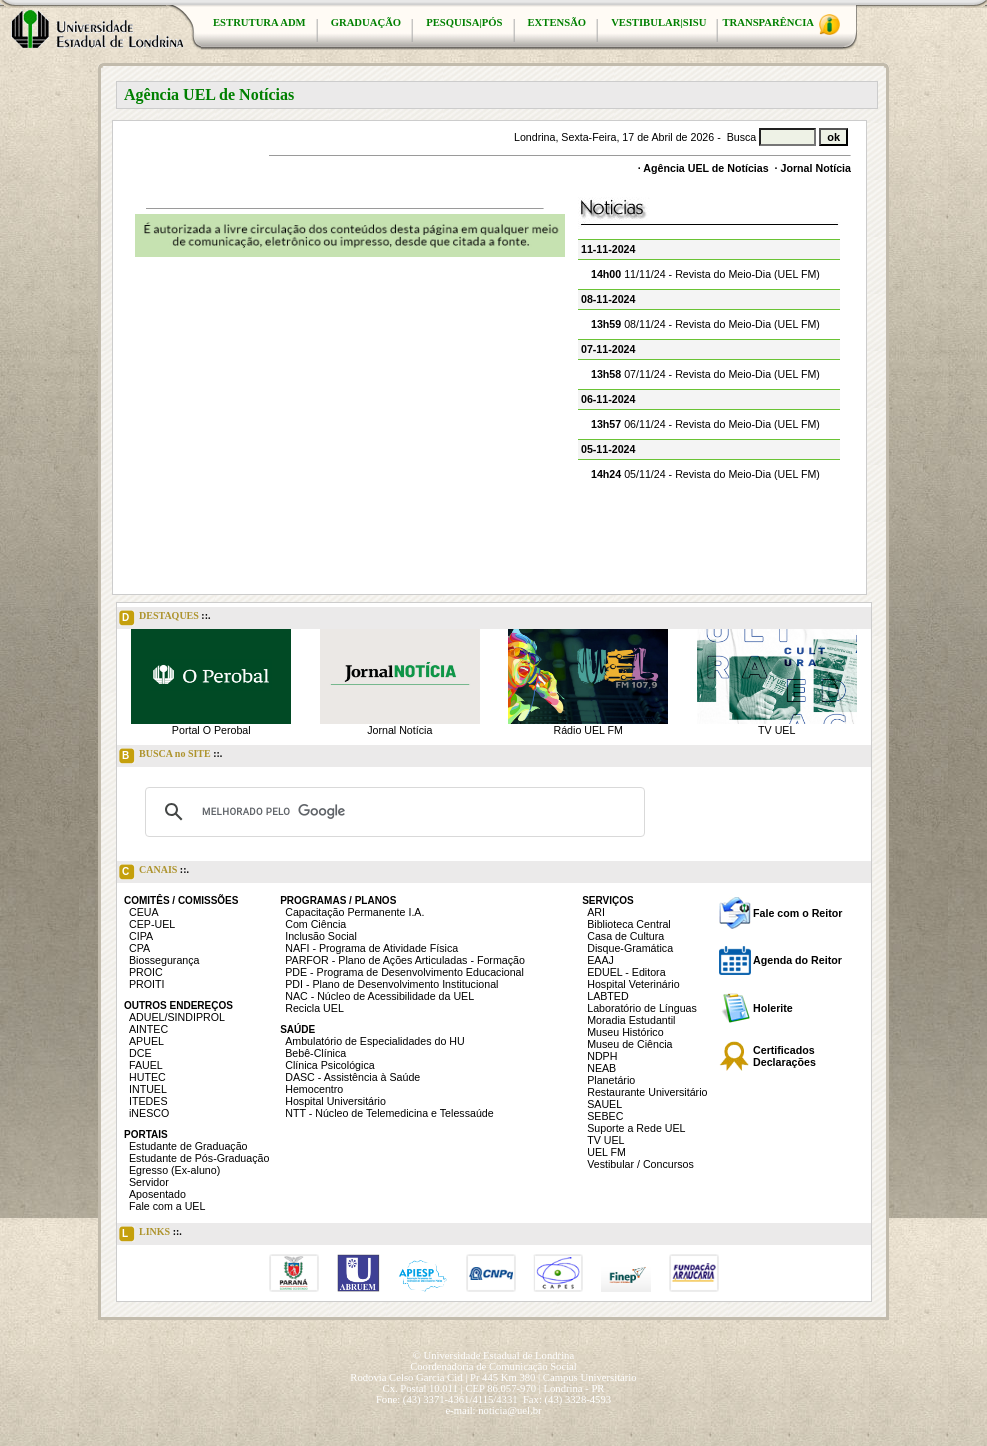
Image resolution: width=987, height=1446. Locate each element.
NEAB (601, 1068)
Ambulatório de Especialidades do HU (374, 1041)
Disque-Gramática (630, 948)
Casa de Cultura (625, 936)
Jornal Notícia (816, 168)
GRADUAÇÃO (366, 22)
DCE (140, 1053)
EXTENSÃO (557, 22)
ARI (596, 912)
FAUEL (146, 1065)
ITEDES (148, 1101)
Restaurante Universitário (647, 1092)
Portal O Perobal (211, 730)
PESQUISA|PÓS (464, 22)
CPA (139, 948)
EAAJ (600, 960)
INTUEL (148, 1089)
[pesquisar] (392, 812)
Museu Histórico (625, 1032)
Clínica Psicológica (329, 1065)
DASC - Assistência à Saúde (352, 1077)
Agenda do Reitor (797, 960)
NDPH (602, 1056)
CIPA (141, 936)
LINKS (150, 1234)
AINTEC (148, 1029)
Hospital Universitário (335, 1101)
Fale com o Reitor (797, 913)
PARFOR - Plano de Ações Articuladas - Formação (405, 960)
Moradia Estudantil (631, 1020)
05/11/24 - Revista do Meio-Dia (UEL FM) (705, 474)
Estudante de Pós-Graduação (199, 1158)
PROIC (146, 972)
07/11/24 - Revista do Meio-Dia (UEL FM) (705, 374)
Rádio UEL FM (588, 730)
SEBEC (605, 1116)
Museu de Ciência (629, 1044)
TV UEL (776, 730)
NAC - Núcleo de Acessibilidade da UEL (379, 996)
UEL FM (606, 1152)
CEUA (144, 912)
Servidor (149, 1182)
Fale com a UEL (167, 1206)
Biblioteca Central (629, 924)
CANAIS (154, 872)
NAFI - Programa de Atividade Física (371, 948)
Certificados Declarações (784, 1056)
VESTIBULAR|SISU (658, 22)
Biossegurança (164, 960)
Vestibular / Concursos (640, 1164)
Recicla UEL (314, 1008)
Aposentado (157, 1194)
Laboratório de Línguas (642, 1008)
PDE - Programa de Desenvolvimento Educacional (404, 972)
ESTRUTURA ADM (259, 22)
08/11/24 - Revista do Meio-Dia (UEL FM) (705, 324)
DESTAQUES (165, 618)
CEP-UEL (152, 924)
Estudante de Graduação (188, 1146)
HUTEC (147, 1077)
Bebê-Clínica (315, 1053)
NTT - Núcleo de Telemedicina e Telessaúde (389, 1113)
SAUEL (604, 1104)
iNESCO (149, 1113)
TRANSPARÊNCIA (781, 24)
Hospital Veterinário (633, 984)
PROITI (147, 984)
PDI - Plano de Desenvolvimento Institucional (391, 984)
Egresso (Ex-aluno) (174, 1170)
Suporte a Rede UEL (636, 1128)
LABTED (607, 996)
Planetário (611, 1080)
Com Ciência (315, 924)
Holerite (773, 1008)
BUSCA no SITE (170, 756)
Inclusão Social (321, 936)
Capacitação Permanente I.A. (354, 912)
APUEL (146, 1041)
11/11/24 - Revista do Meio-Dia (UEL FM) (705, 274)
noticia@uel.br (509, 1410)
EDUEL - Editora (626, 972)
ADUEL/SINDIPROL (177, 1017)
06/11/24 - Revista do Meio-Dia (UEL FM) (705, 424)
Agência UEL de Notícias (705, 168)
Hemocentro (314, 1089)
